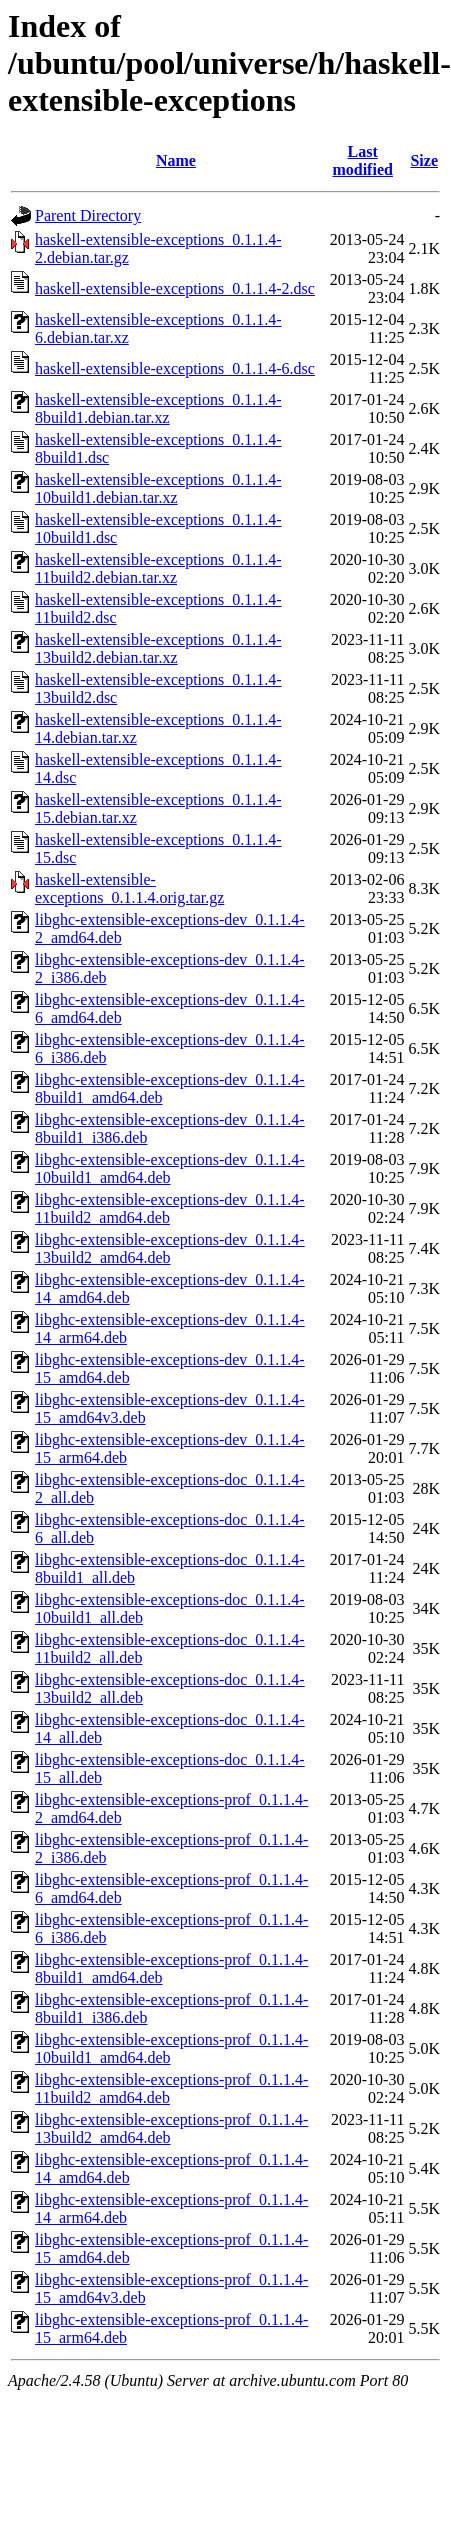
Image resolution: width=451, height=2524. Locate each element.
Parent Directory (88, 215)
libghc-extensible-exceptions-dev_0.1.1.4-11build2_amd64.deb (170, 1208)
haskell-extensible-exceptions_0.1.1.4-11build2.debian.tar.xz (158, 568)
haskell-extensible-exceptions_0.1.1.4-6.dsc (175, 368)
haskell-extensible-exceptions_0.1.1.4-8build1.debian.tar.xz (158, 408)
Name (176, 160)
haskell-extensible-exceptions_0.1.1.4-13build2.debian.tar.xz (158, 648)
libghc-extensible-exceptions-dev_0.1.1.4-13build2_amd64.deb (170, 1248)
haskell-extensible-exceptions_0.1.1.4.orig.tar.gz (129, 888)
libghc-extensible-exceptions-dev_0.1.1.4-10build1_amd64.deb (170, 1168)
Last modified (362, 160)
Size (424, 160)
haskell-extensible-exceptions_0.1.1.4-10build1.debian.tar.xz (158, 488)
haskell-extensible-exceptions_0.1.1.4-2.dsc (175, 288)
